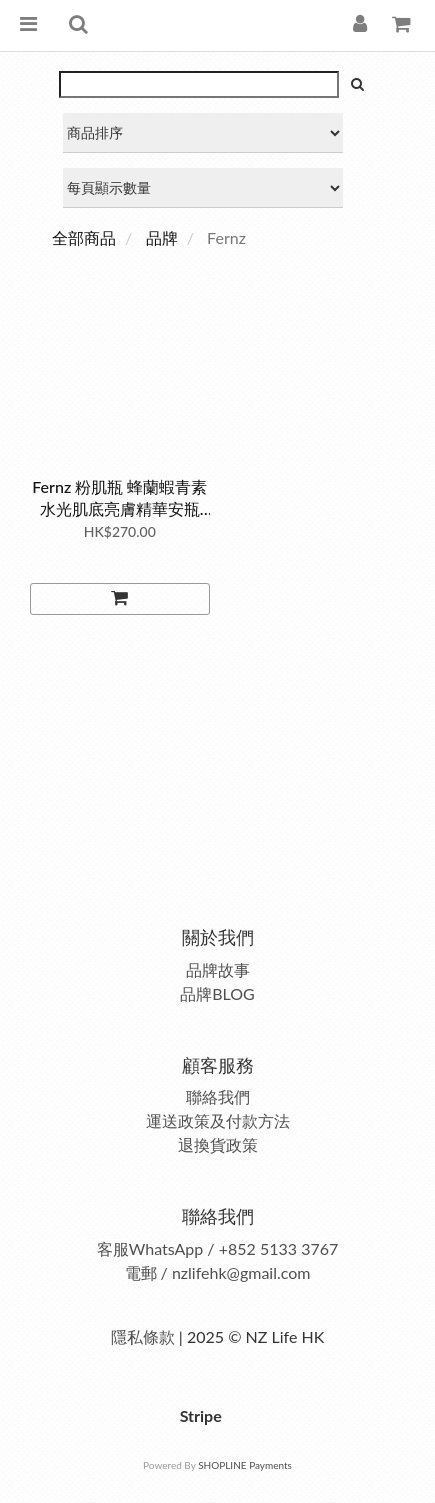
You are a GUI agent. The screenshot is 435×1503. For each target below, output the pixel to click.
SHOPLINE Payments (245, 1465)
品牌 (162, 237)
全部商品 (84, 237)
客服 (113, 1248)
